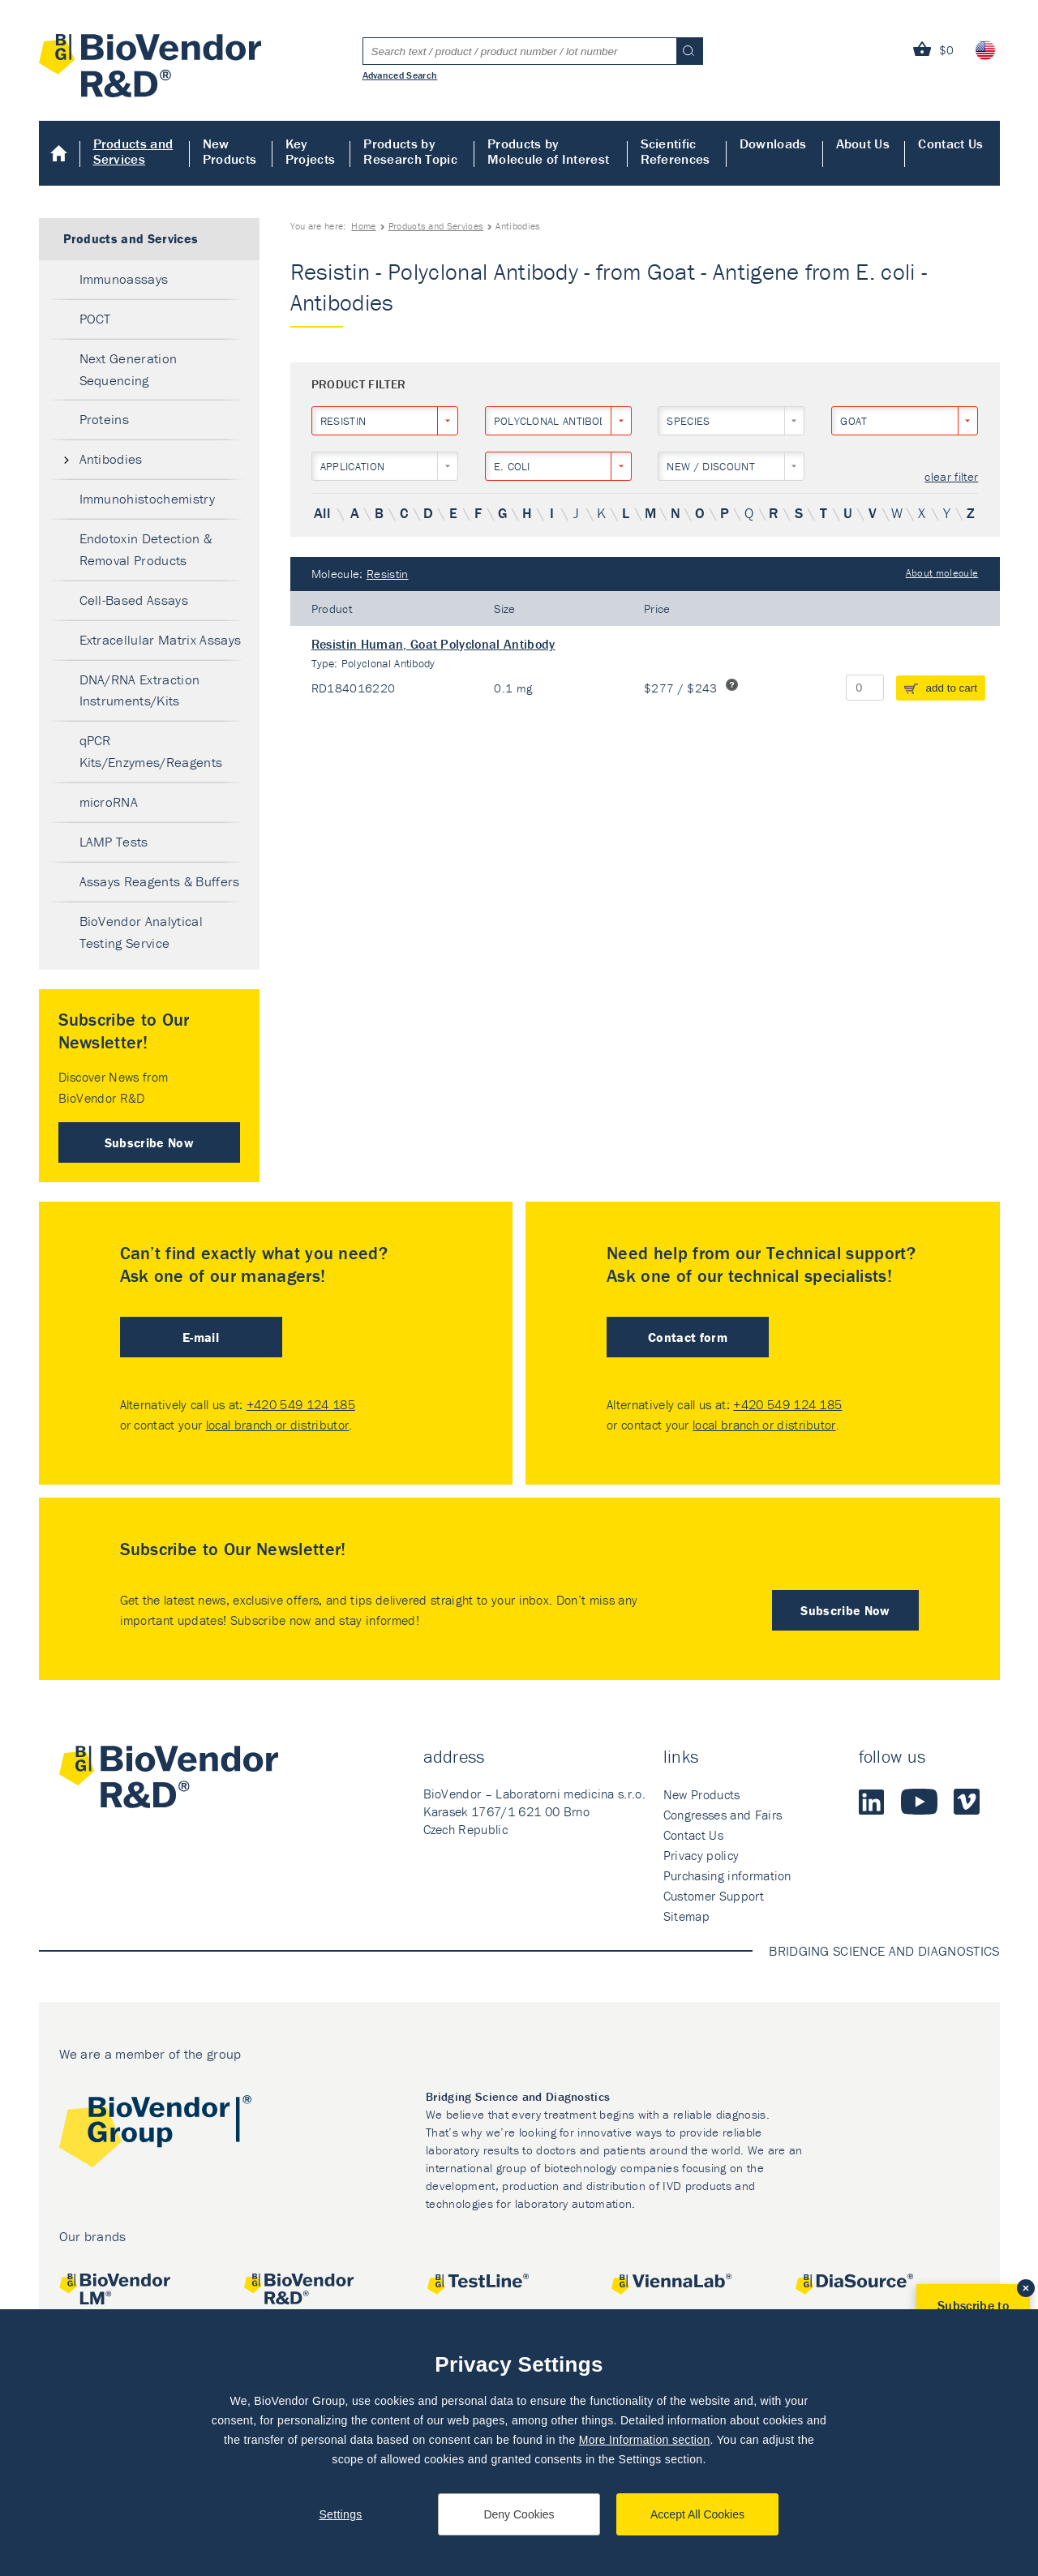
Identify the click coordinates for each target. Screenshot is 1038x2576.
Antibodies (111, 459)
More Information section (644, 2439)
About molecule (942, 573)
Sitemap (686, 1916)
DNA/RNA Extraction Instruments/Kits (139, 690)
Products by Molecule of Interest (548, 151)
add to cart (952, 688)
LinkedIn (872, 1802)
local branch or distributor (278, 1425)
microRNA (109, 802)
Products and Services (133, 151)
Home (59, 153)
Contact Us (950, 143)
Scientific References (675, 151)
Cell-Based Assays (133, 600)
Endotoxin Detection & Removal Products (145, 549)
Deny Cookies (518, 2514)
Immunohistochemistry (147, 499)
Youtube (919, 1802)
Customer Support (713, 1896)
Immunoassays (124, 279)
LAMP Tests (113, 842)
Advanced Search (400, 74)
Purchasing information (727, 1875)
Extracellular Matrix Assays (160, 640)
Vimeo (967, 1802)
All (322, 513)
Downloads (773, 143)
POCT (95, 319)
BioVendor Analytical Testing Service (141, 932)
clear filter (951, 477)
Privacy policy (701, 1855)
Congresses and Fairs (722, 1815)
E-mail (200, 1337)
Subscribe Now (149, 1142)
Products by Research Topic (410, 151)
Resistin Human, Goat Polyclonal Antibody (433, 644)
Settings (340, 2514)
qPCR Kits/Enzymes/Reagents (151, 751)
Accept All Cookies (697, 2514)
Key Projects (310, 151)
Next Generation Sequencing (128, 369)
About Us (863, 143)
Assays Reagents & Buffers (159, 881)
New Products (230, 151)
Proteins (104, 419)
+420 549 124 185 (301, 1404)
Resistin (388, 573)
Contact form (687, 1337)
